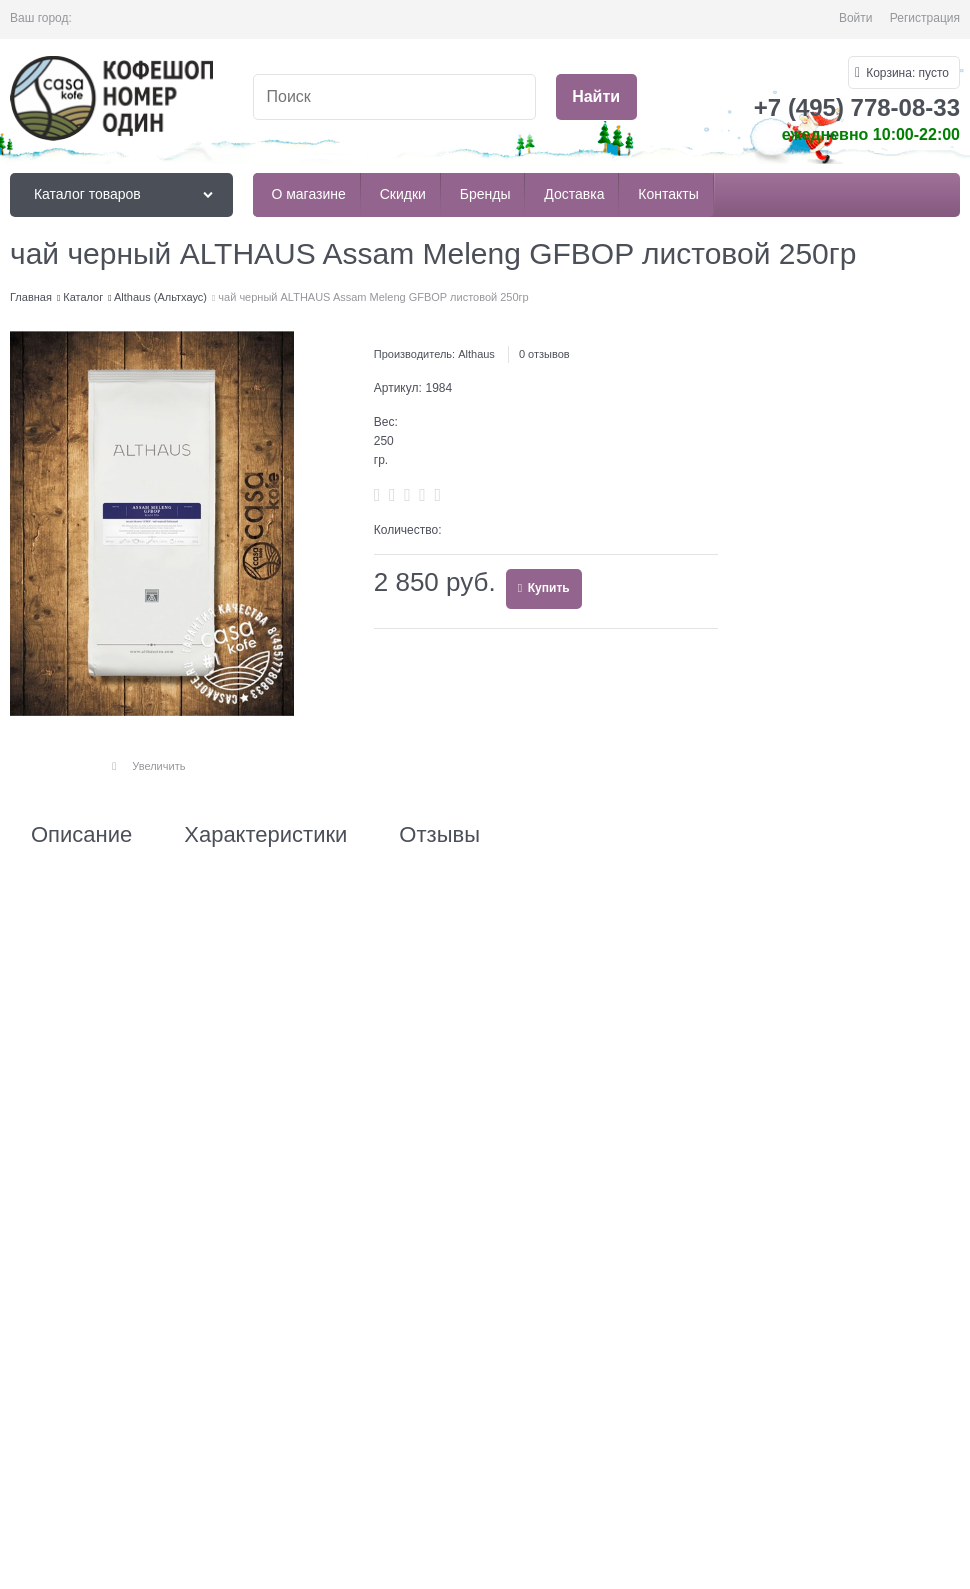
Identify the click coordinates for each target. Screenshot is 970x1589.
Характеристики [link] (265, 835)
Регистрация (925, 18)
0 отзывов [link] (544, 354)
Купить (546, 588)
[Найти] (596, 97)
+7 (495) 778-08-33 (857, 107)
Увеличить (158, 766)
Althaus (476, 354)
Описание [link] (81, 835)
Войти (856, 18)
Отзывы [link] (439, 835)
